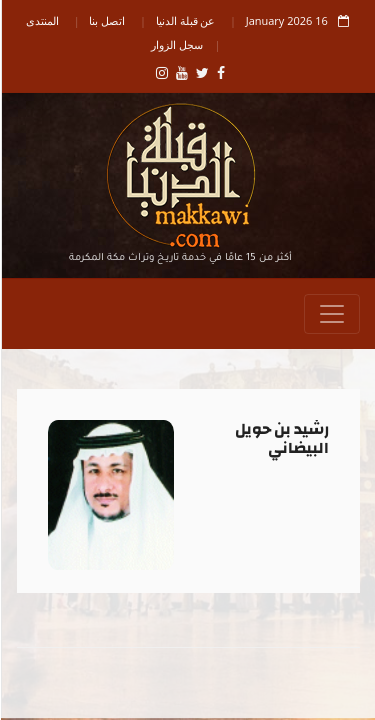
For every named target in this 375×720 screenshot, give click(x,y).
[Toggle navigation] (331, 314)
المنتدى (41, 20)
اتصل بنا (106, 20)
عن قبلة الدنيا (185, 20)
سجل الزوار (176, 44)
